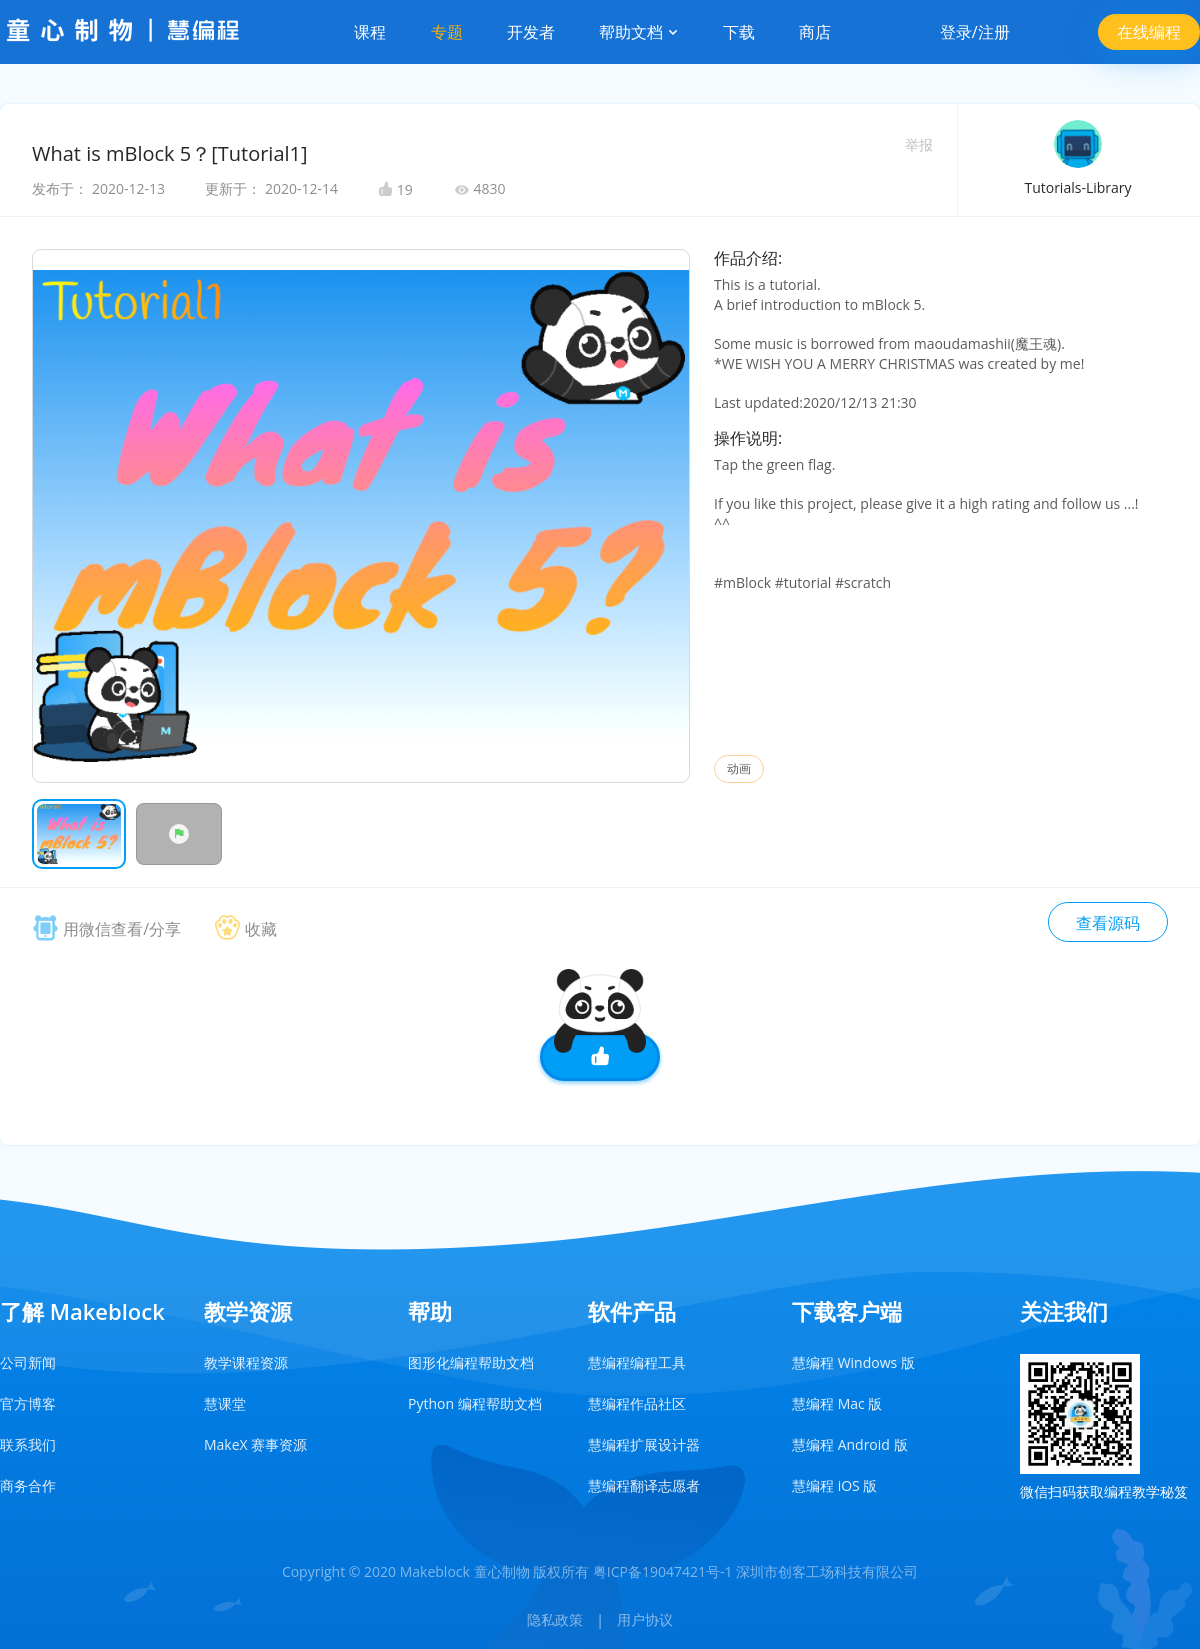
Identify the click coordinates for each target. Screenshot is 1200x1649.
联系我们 (28, 1444)
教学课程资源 (246, 1362)
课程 (370, 32)
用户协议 (645, 1619)
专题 (447, 32)
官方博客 (28, 1403)
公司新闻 (28, 1362)
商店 (815, 32)
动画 (739, 768)
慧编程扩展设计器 (644, 1444)
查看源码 (1108, 923)
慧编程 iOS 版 (834, 1485)
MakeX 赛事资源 (255, 1444)
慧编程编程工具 (637, 1362)
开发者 (531, 32)
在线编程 (1149, 32)
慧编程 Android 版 (850, 1444)
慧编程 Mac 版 (837, 1403)
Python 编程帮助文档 (475, 1403)
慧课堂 (225, 1403)
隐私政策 (555, 1619)
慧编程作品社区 (637, 1403)
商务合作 (28, 1485)
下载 (739, 32)
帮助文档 (639, 32)
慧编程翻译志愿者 (644, 1485)
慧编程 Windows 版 (853, 1362)
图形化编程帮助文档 (471, 1362)
